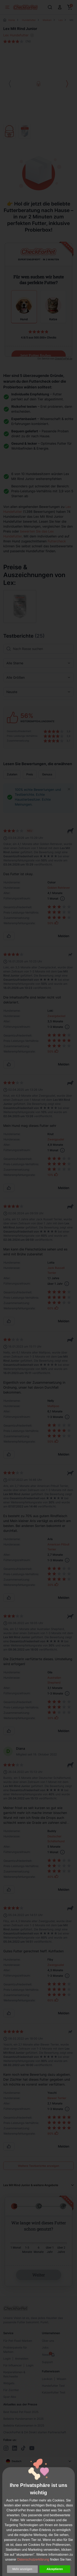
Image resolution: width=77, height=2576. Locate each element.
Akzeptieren (55, 2569)
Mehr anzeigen (22, 2569)
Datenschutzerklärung (33, 2559)
